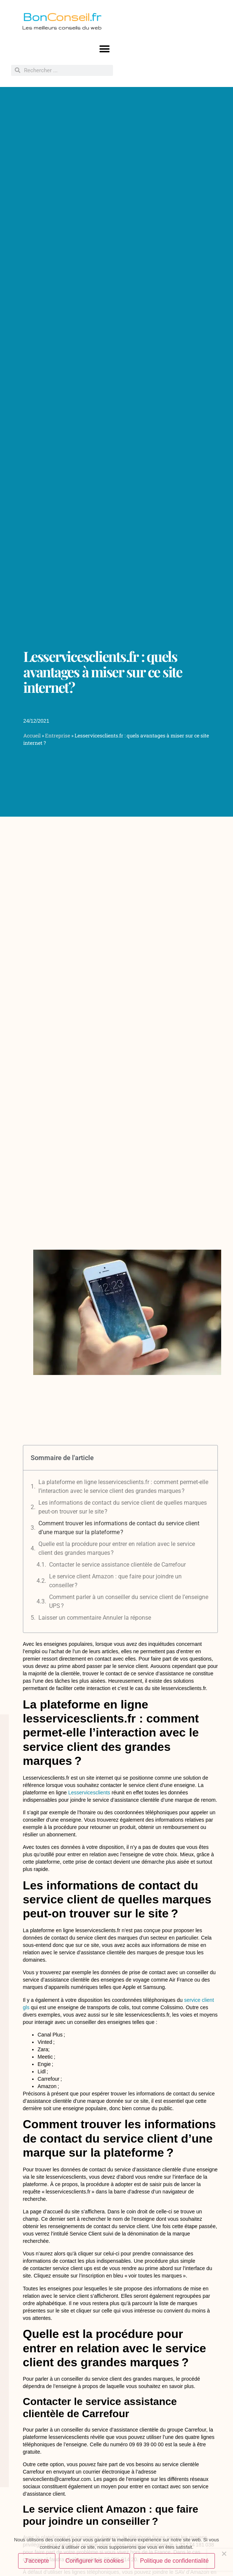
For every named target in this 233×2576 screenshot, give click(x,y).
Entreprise (57, 735)
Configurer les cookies (94, 2561)
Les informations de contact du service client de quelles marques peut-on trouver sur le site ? (122, 1507)
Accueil (32, 735)
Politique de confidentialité (174, 2561)
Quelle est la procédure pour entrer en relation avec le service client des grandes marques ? (116, 1548)
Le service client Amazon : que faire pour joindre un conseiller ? (115, 1581)
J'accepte (36, 2561)
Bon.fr (62, 17)
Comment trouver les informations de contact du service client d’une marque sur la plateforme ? (118, 1528)
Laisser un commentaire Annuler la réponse (94, 1617)
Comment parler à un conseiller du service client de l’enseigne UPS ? (128, 1601)
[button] (104, 49)
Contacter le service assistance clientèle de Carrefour (117, 1564)
